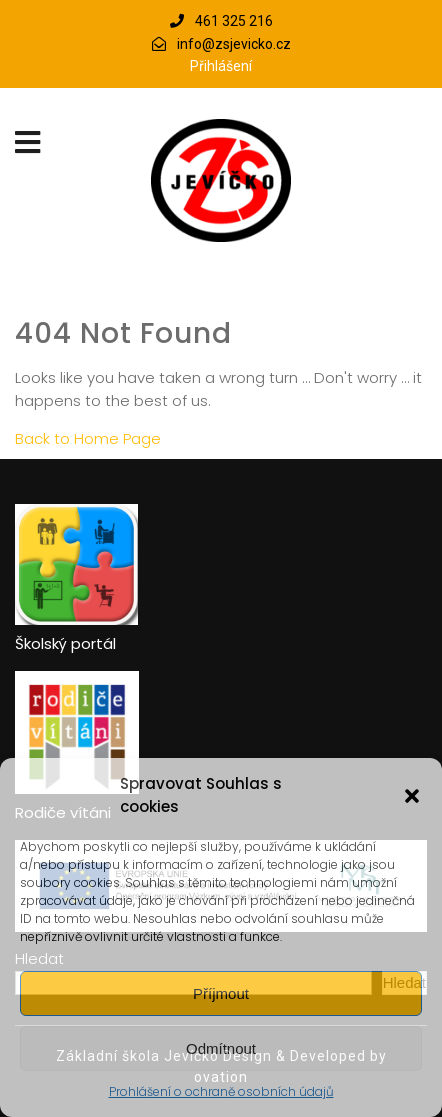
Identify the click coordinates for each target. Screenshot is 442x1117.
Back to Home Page (88, 438)
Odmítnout (221, 1048)
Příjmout (221, 993)
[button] (412, 796)
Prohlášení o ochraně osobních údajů (221, 1091)
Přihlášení (221, 66)
